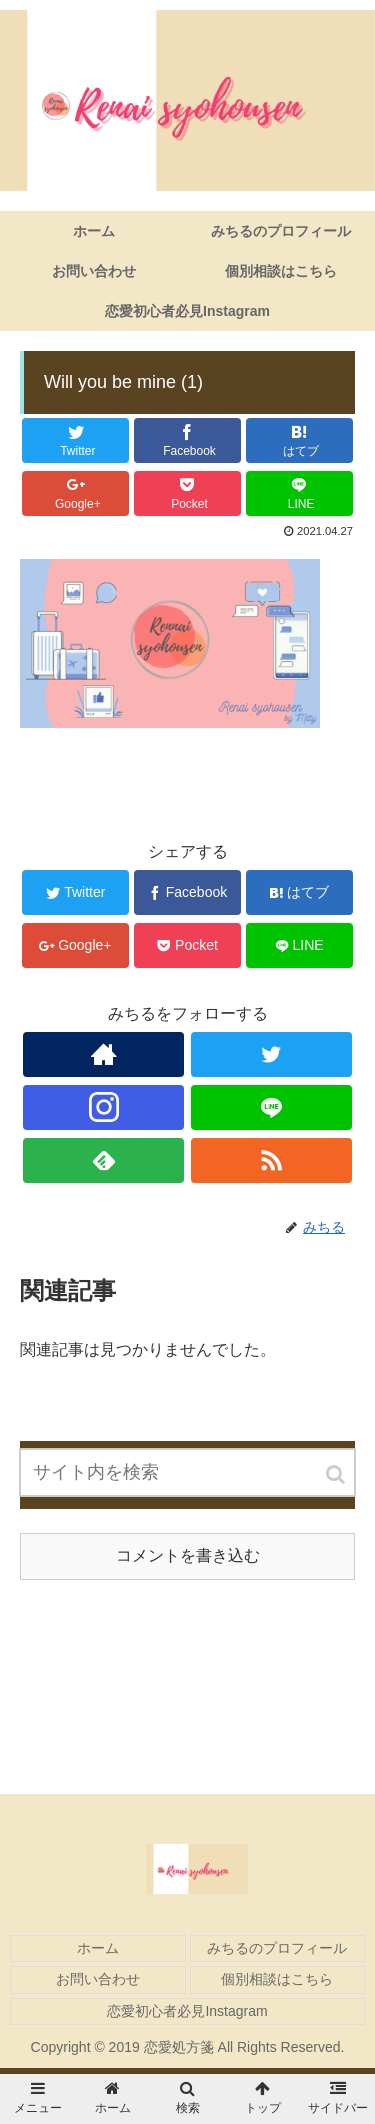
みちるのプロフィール (277, 1948)
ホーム (98, 1948)
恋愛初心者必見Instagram (187, 2011)
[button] (337, 1474)
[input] (188, 1472)
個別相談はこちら (277, 1979)
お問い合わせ (98, 1979)
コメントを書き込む (188, 1555)
